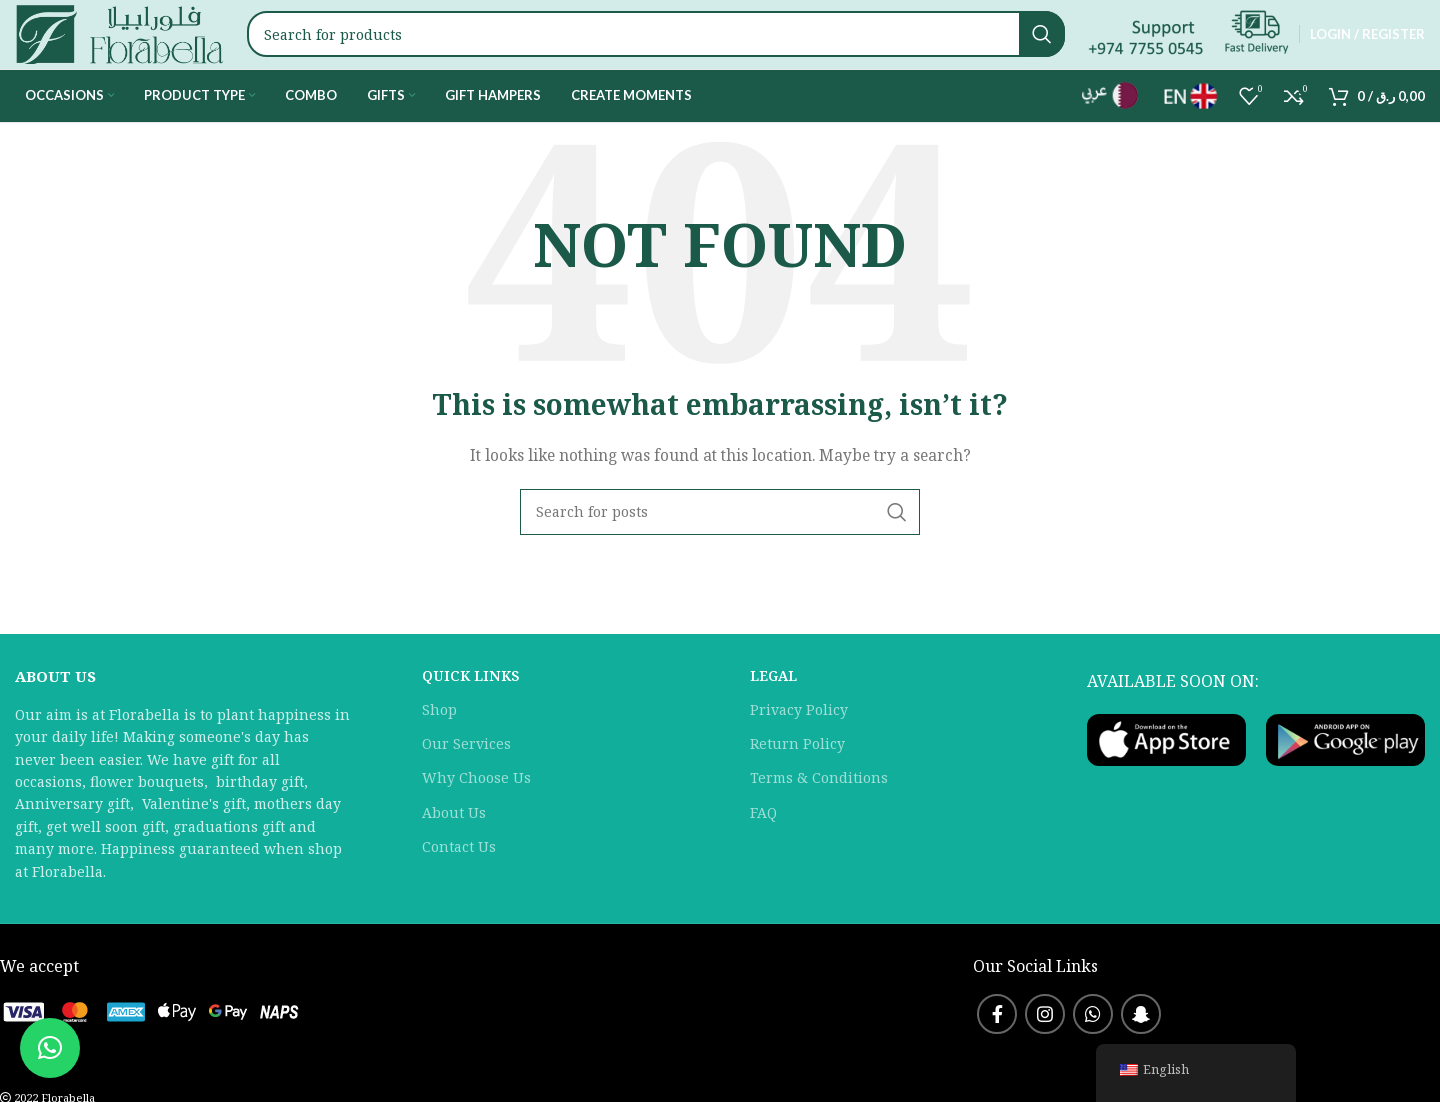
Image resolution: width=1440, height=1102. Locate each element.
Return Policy (797, 779)
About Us (454, 848)
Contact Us (459, 882)
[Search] (675, 53)
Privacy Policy (799, 745)
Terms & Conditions (819, 814)
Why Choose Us (476, 814)
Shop (439, 745)
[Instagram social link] (1045, 1050)
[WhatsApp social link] (1093, 1050)
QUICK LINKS (470, 711)
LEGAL (773, 711)
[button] (50, 1048)
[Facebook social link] (997, 1050)
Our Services (466, 779)
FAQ (763, 848)
